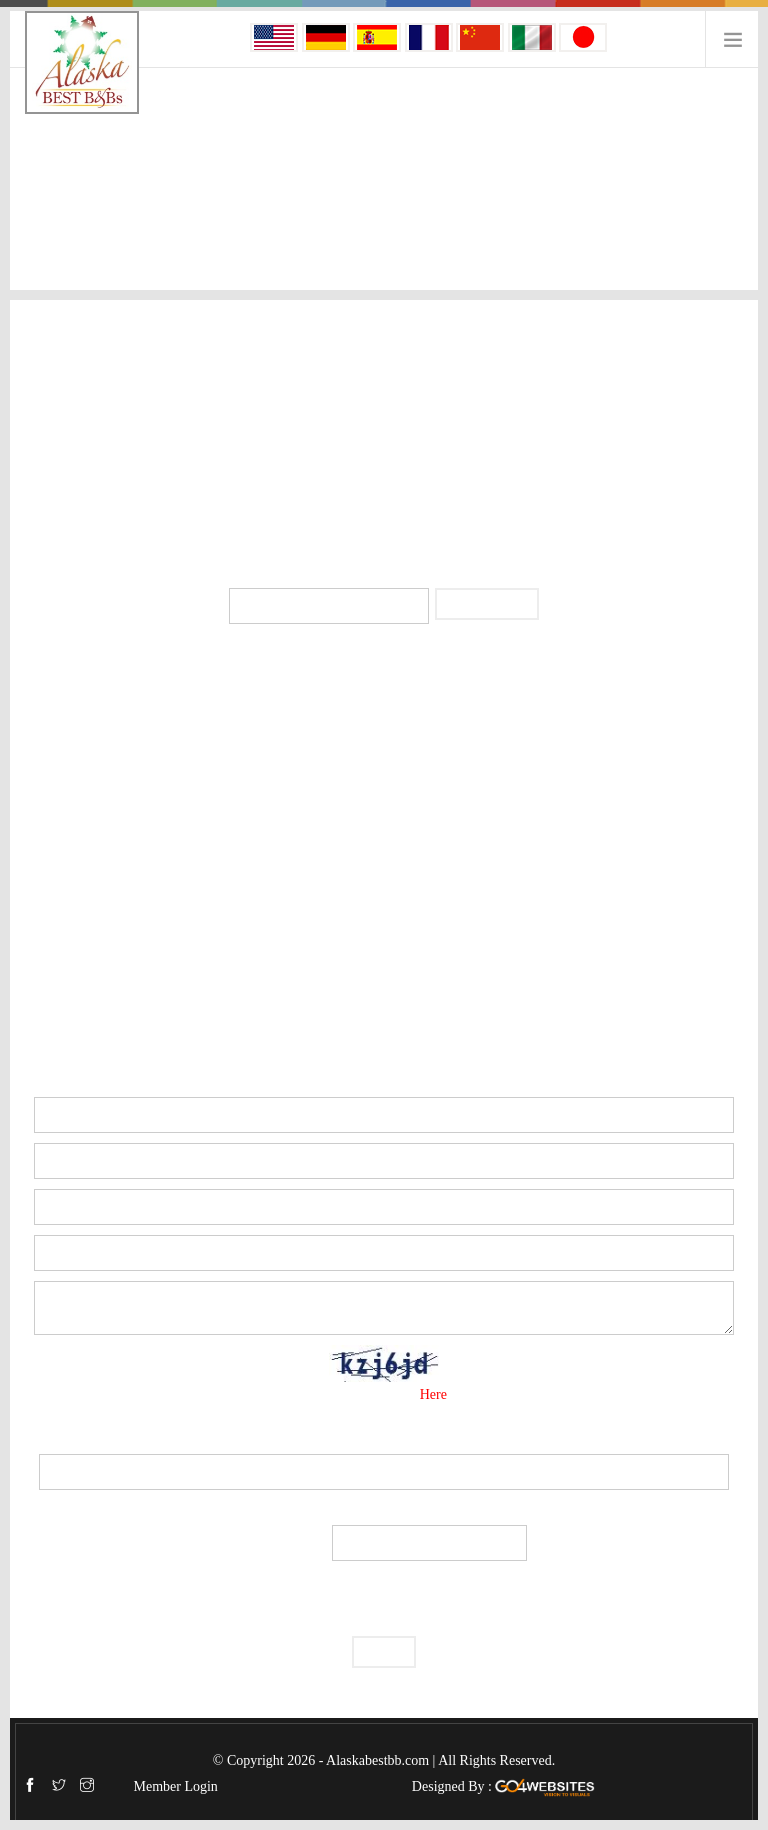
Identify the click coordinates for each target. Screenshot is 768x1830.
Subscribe (487, 603)
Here (435, 1394)
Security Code (384, 1435)
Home (39, 200)
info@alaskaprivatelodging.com (397, 475)
